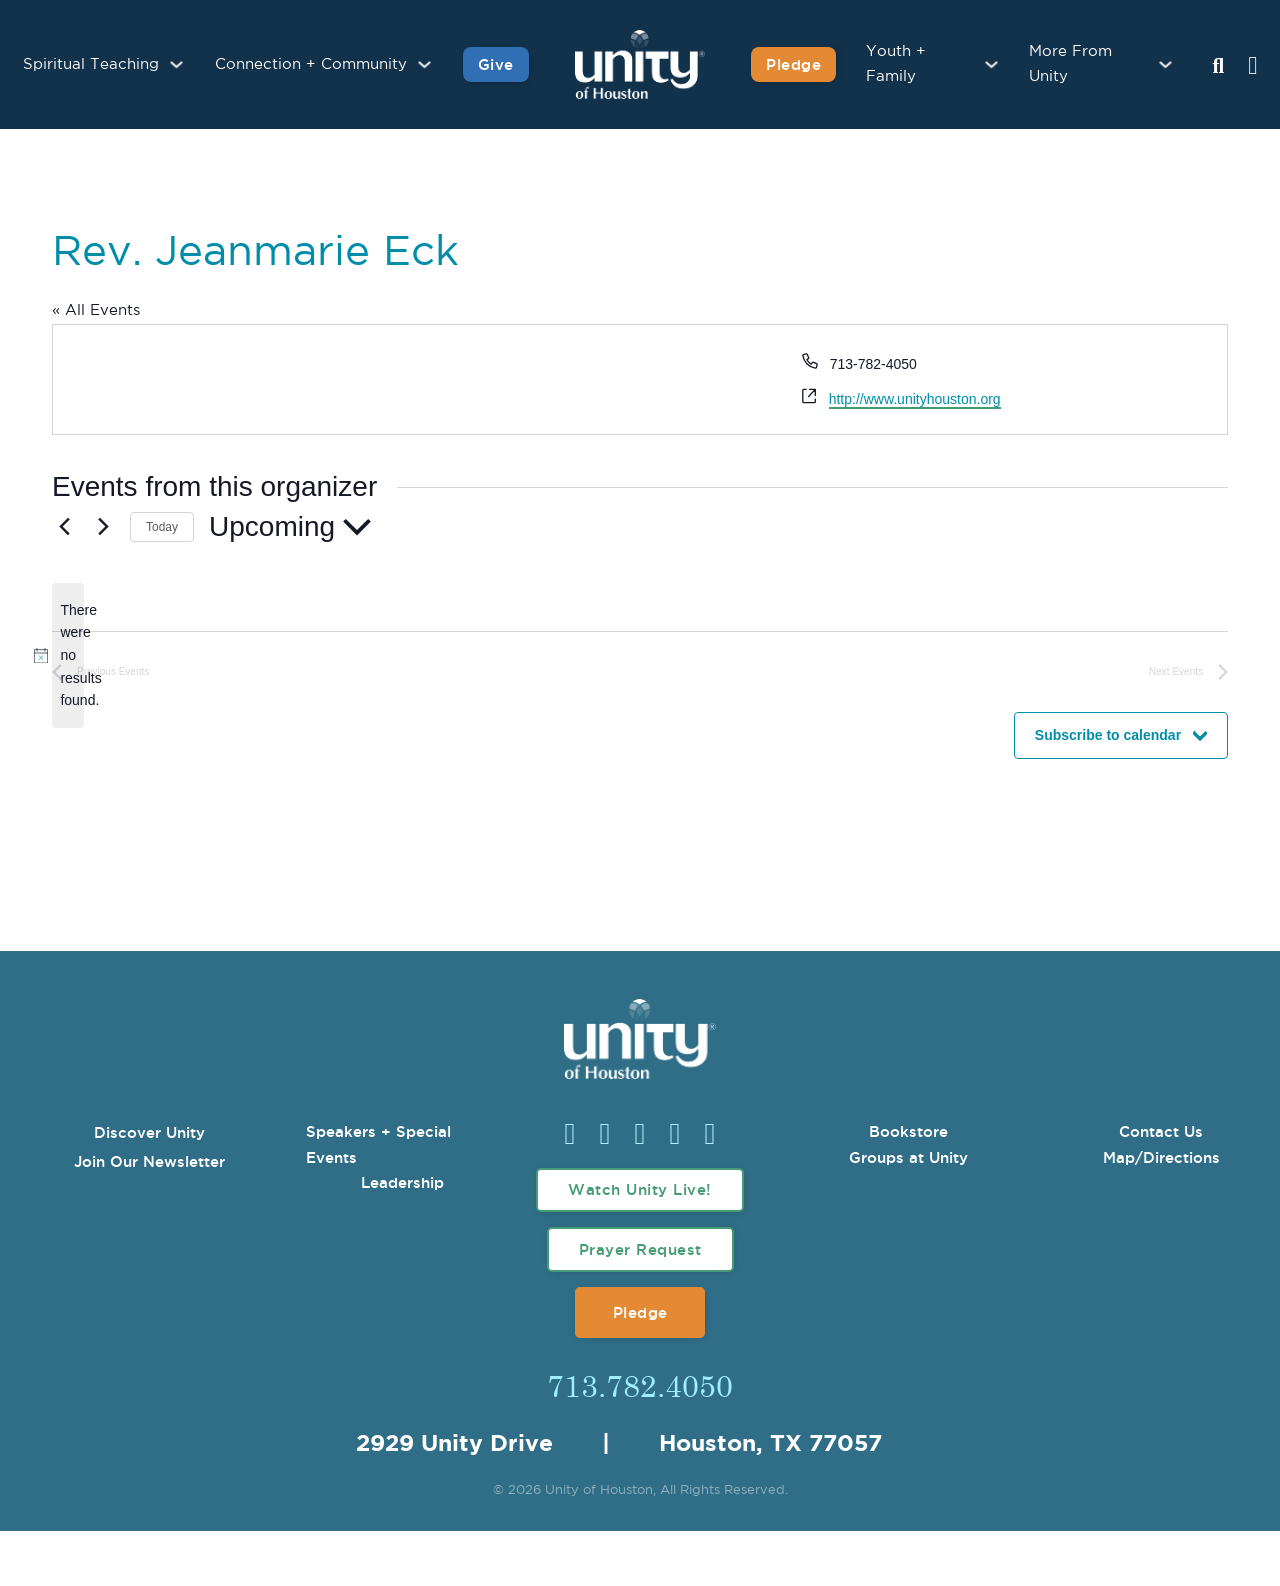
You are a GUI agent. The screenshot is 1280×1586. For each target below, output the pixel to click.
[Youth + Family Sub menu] (991, 64)
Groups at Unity (908, 1157)
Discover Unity (149, 1132)
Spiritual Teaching (91, 64)
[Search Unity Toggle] (1218, 67)
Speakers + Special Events (378, 1144)
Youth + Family (896, 64)
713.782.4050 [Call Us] (640, 1385)
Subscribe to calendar (1108, 735)
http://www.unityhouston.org (915, 399)
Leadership (402, 1182)
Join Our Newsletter (149, 1161)
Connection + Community (311, 64)
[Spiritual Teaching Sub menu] (176, 64)
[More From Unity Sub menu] (1165, 64)
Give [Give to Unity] (496, 64)
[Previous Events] (64, 527)
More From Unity (1070, 64)
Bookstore (908, 1131)
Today (162, 527)
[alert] (68, 655)
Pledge (640, 1312)
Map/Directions (1161, 1157)
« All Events (96, 310)
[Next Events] (103, 527)
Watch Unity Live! (640, 1189)
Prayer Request (640, 1249)
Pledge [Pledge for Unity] (793, 64)
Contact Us (1161, 1131)
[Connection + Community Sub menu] (424, 64)
